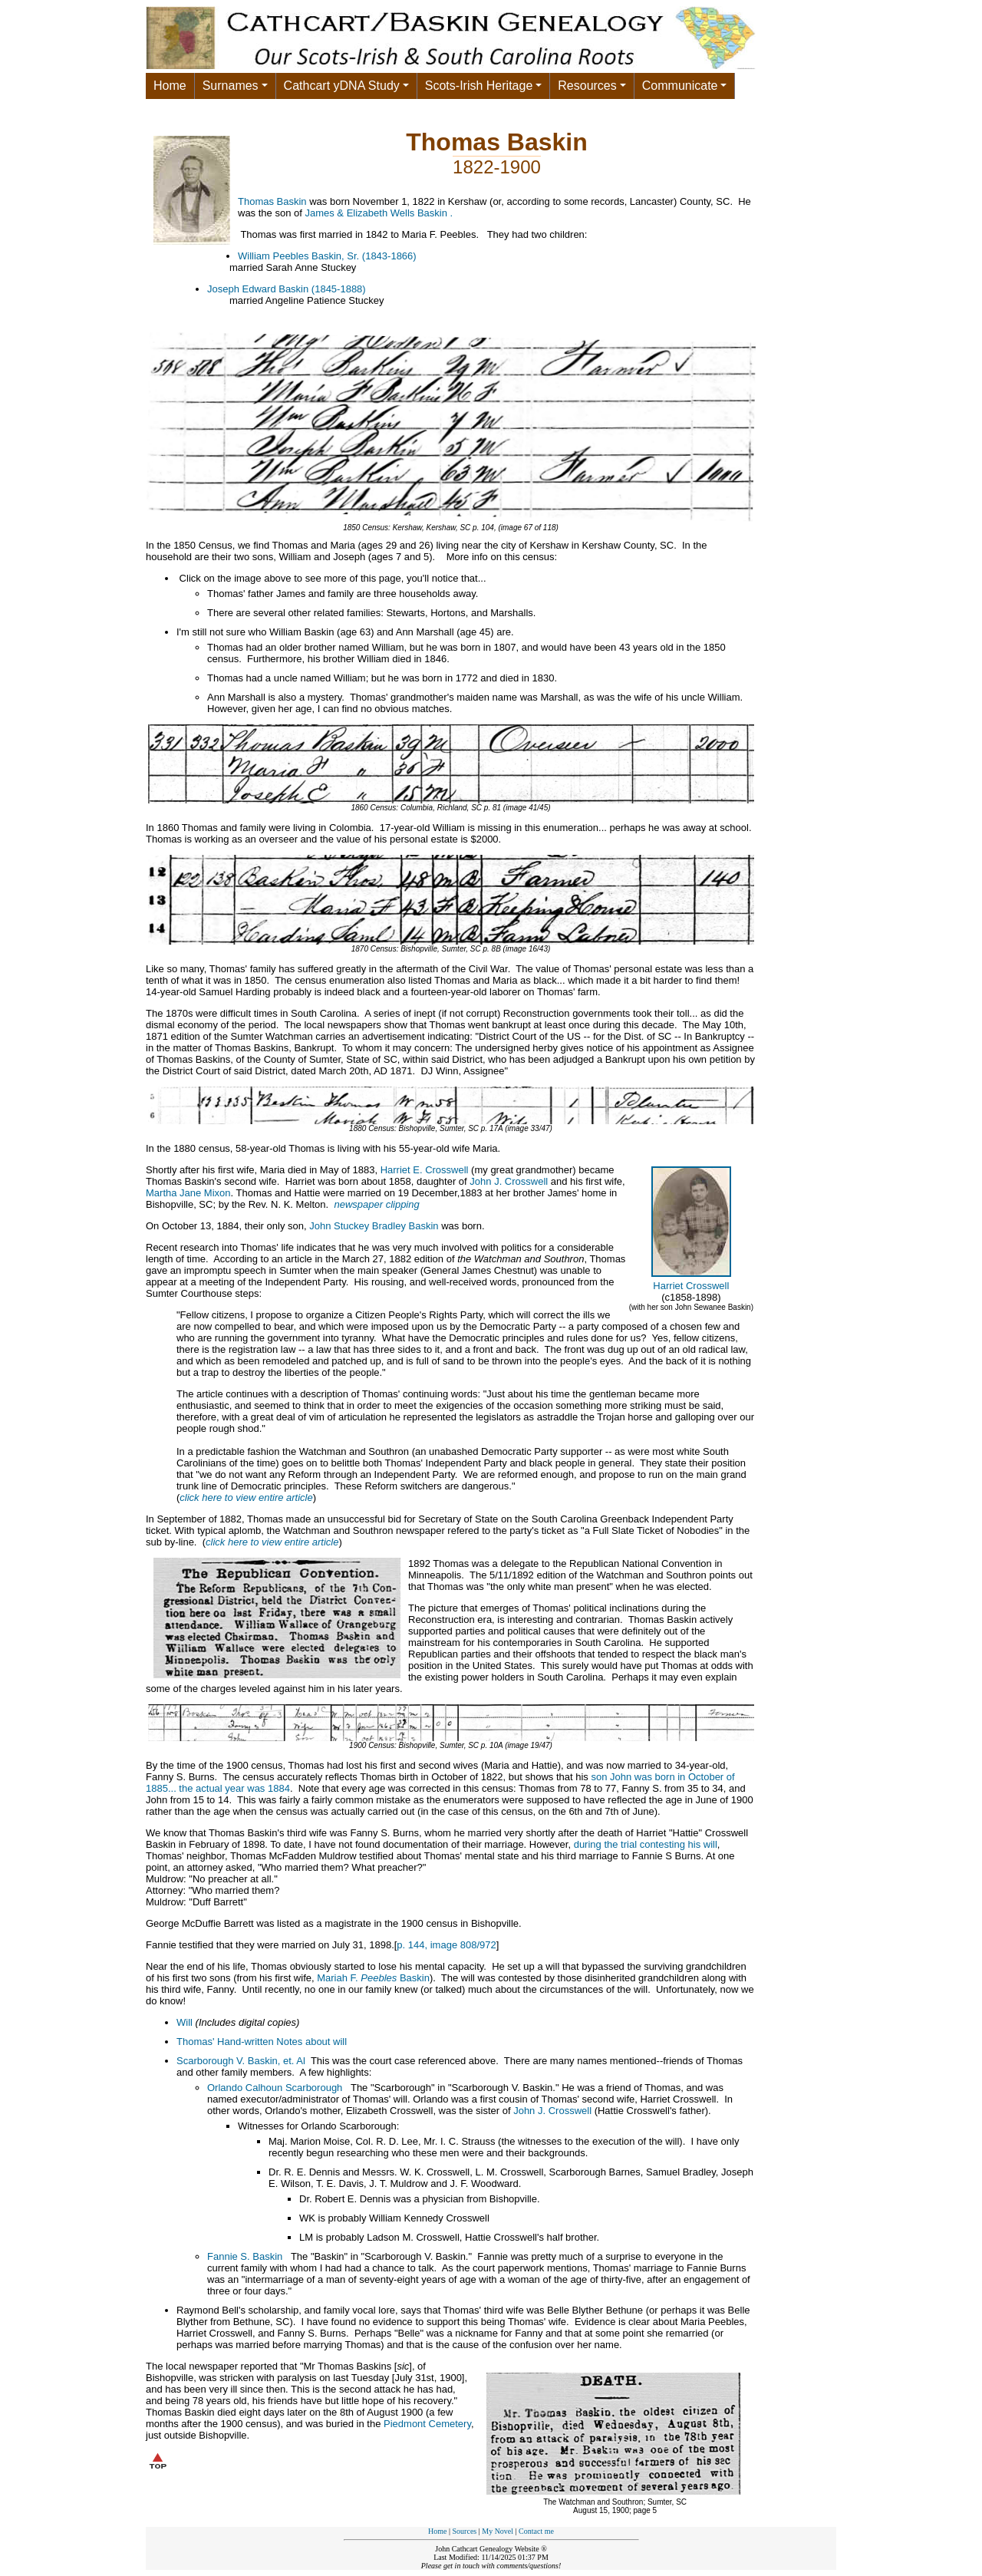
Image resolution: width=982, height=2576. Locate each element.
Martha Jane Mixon (188, 1193)
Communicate (680, 85)
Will (184, 2022)
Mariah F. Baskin (373, 1978)
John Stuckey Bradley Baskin (373, 1226)
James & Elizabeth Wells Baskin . (379, 213)
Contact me (536, 2531)
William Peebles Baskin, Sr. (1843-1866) (327, 256)
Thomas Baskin (272, 201)
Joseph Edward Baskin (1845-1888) (286, 289)
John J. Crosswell (509, 1181)
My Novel (497, 2531)
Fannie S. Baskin (244, 2256)
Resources (587, 85)
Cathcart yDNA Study (342, 85)
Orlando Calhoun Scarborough (274, 2087)
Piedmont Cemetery (427, 2423)
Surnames (231, 85)
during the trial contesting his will (645, 1844)
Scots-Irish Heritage (479, 85)
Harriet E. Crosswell (425, 1170)
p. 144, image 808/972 (446, 1945)
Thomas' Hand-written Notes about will (261, 2041)
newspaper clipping (376, 1204)
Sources (465, 2531)
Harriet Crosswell (691, 1285)
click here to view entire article (246, 1497)
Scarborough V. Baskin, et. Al (240, 2060)
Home (169, 85)
